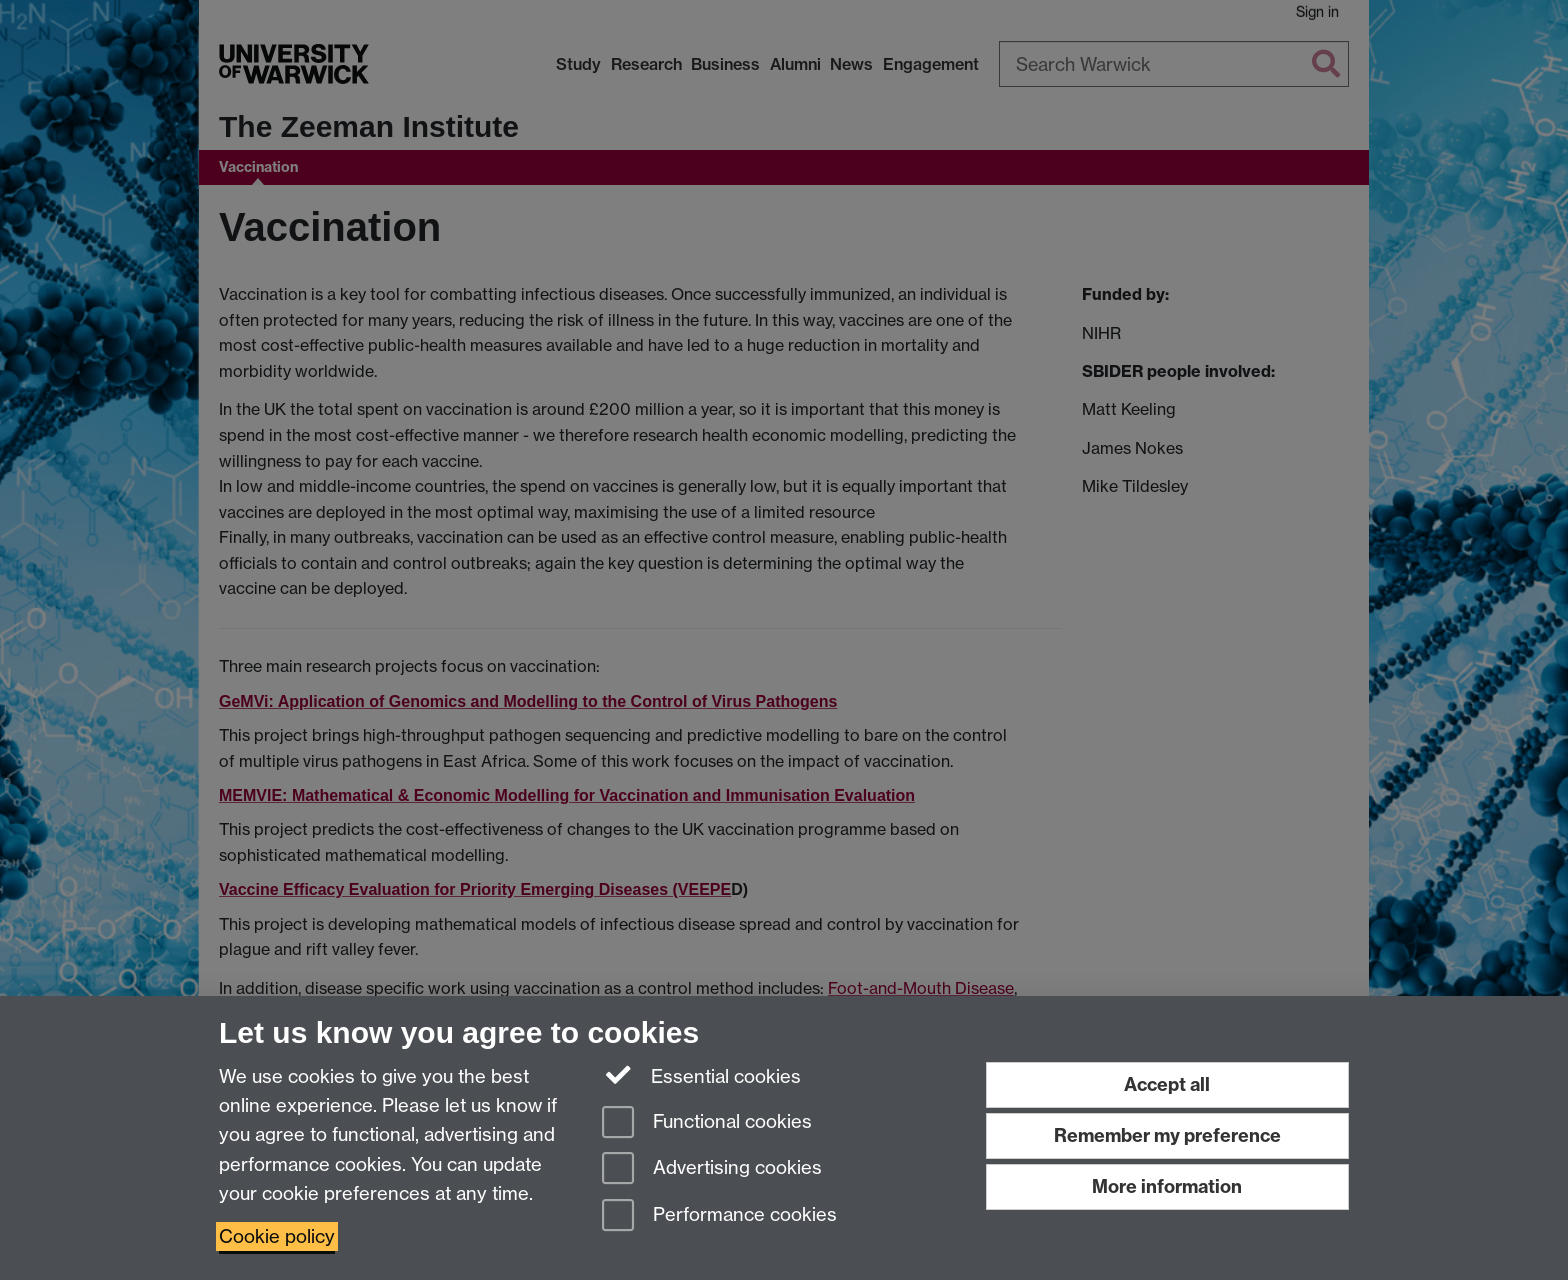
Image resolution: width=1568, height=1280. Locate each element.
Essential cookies (701, 1075)
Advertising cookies (712, 1169)
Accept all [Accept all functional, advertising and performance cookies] (1167, 1084)
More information (1167, 1186)
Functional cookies (707, 1123)
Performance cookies (719, 1216)
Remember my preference (1167, 1135)
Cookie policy (277, 1236)
